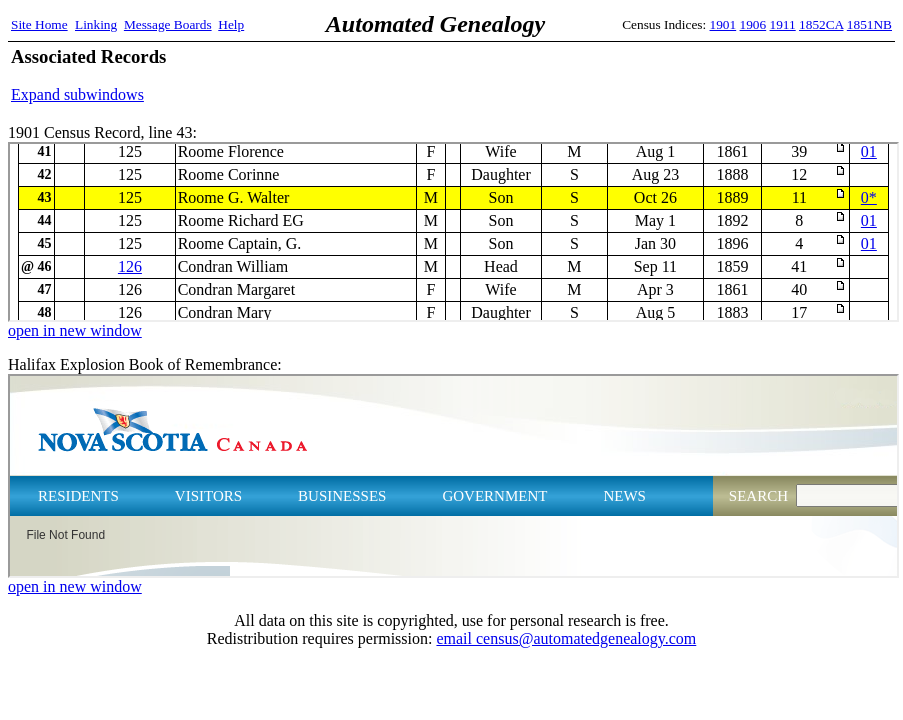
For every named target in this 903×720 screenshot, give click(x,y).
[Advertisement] (658, 75)
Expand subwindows (77, 94)
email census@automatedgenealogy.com (566, 638)
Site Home (39, 24)
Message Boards (168, 24)
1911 (783, 24)
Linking (96, 24)
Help (231, 24)
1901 (723, 24)
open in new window (75, 330)
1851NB (869, 24)
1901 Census (453, 232)
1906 (753, 24)
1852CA (821, 24)
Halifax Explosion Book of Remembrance (453, 476)
